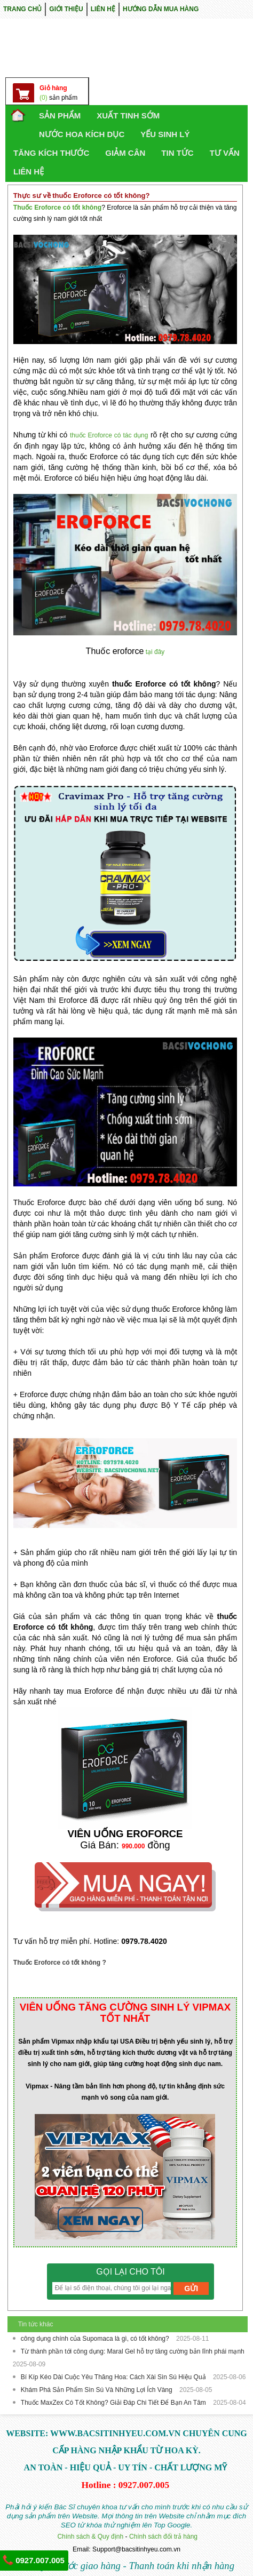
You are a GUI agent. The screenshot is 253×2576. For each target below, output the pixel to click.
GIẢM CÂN (125, 152)
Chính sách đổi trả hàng (163, 2536)
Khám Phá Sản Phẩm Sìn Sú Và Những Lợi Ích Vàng (97, 2390)
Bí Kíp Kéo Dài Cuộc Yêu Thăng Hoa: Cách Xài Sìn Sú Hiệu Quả (114, 2377)
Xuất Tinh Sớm (128, 115)
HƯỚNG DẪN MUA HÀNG (161, 9)
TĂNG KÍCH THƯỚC (51, 152)
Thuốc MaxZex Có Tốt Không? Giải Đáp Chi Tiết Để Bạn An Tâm (114, 2402)
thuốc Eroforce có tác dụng (109, 435)
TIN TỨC (177, 152)
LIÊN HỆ (103, 9)
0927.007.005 (34, 2560)
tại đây (155, 652)
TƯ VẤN (225, 152)
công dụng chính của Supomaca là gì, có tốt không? (96, 2338)
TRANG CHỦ (22, 9)
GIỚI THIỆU (66, 9)
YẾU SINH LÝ (164, 134)
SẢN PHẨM (60, 115)
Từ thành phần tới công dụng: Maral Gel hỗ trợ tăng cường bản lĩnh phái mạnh (132, 2351)
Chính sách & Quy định (90, 2536)
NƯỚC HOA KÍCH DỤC (81, 134)
